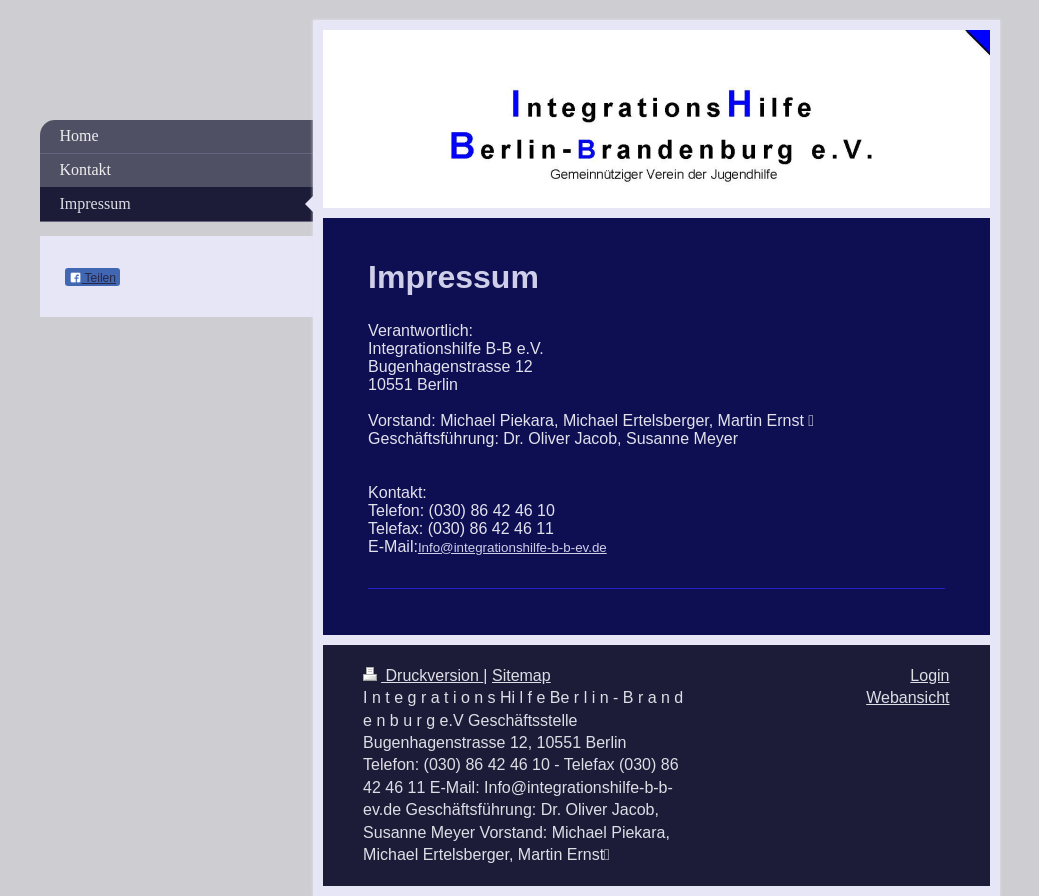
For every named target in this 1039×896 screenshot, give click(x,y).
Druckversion (423, 675)
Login (929, 675)
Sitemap (521, 675)
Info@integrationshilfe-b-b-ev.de (512, 547)
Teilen (92, 278)
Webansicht (907, 697)
